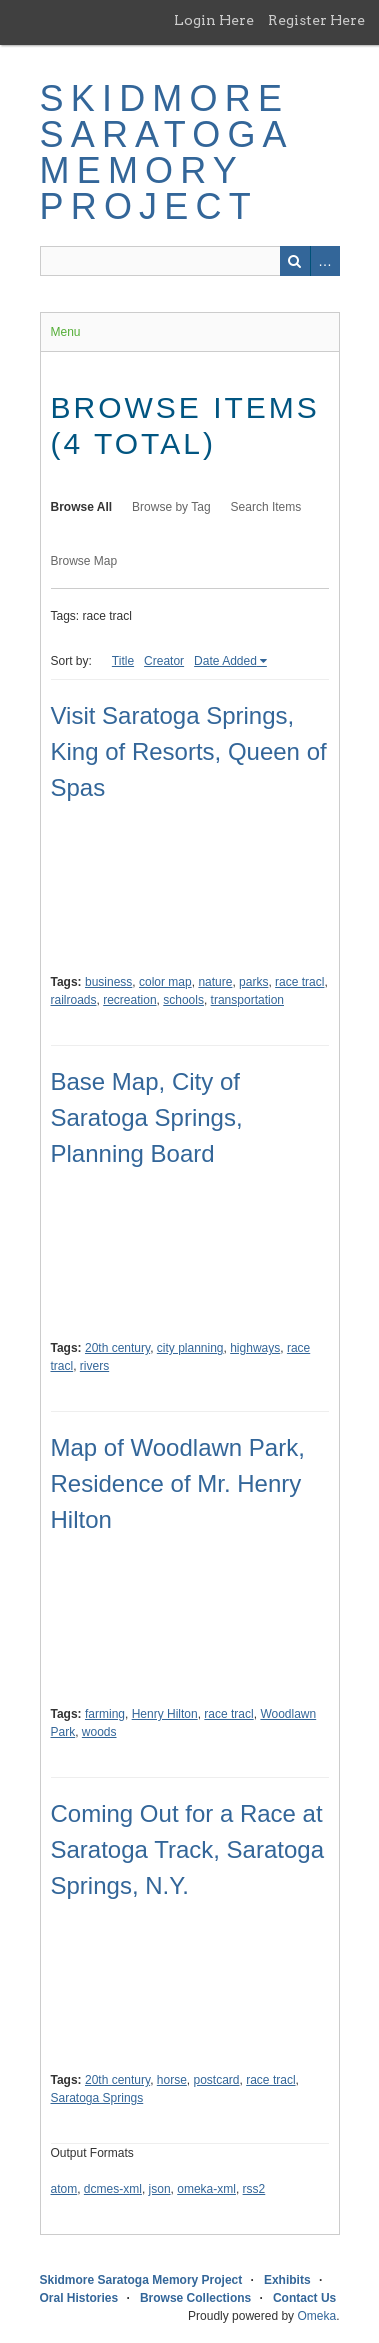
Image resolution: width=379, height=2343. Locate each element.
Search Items (266, 507)
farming (105, 1714)
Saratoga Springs (97, 2098)
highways (255, 1348)
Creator (164, 661)
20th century (117, 1348)
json (160, 2189)
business (108, 982)
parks (253, 982)
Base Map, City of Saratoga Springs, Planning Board (147, 1117)
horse (172, 2080)
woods (99, 1732)
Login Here (214, 20)
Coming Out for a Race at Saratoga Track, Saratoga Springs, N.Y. (188, 1849)
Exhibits (287, 2280)
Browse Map (84, 561)
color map (165, 982)
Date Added (225, 661)
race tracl (299, 982)
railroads (74, 1000)
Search (295, 261)
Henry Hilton (165, 1714)
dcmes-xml (113, 2189)
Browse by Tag (171, 507)
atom (64, 2189)
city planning (190, 1348)
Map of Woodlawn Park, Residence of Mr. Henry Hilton (178, 1483)
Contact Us (304, 2298)
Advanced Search (325, 261)
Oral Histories (79, 2298)
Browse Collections (195, 2298)
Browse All (82, 507)
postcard (217, 2080)
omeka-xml (206, 2189)
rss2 (254, 2189)
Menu (66, 332)
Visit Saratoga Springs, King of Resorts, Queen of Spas (189, 751)
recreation (129, 1000)
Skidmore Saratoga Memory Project (166, 152)
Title (123, 661)
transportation (247, 1000)
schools (183, 1000)
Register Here (316, 20)
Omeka (316, 2316)
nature (215, 982)
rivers (94, 1366)
